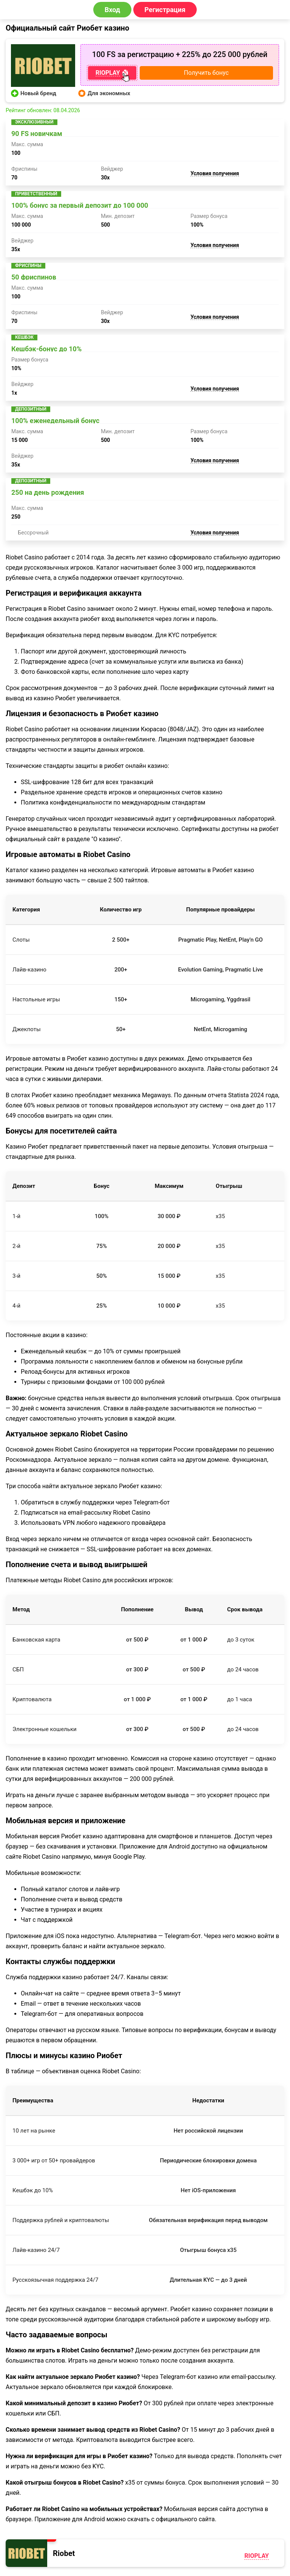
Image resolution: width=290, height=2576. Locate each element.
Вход (112, 10)
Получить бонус (206, 72)
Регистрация (165, 10)
